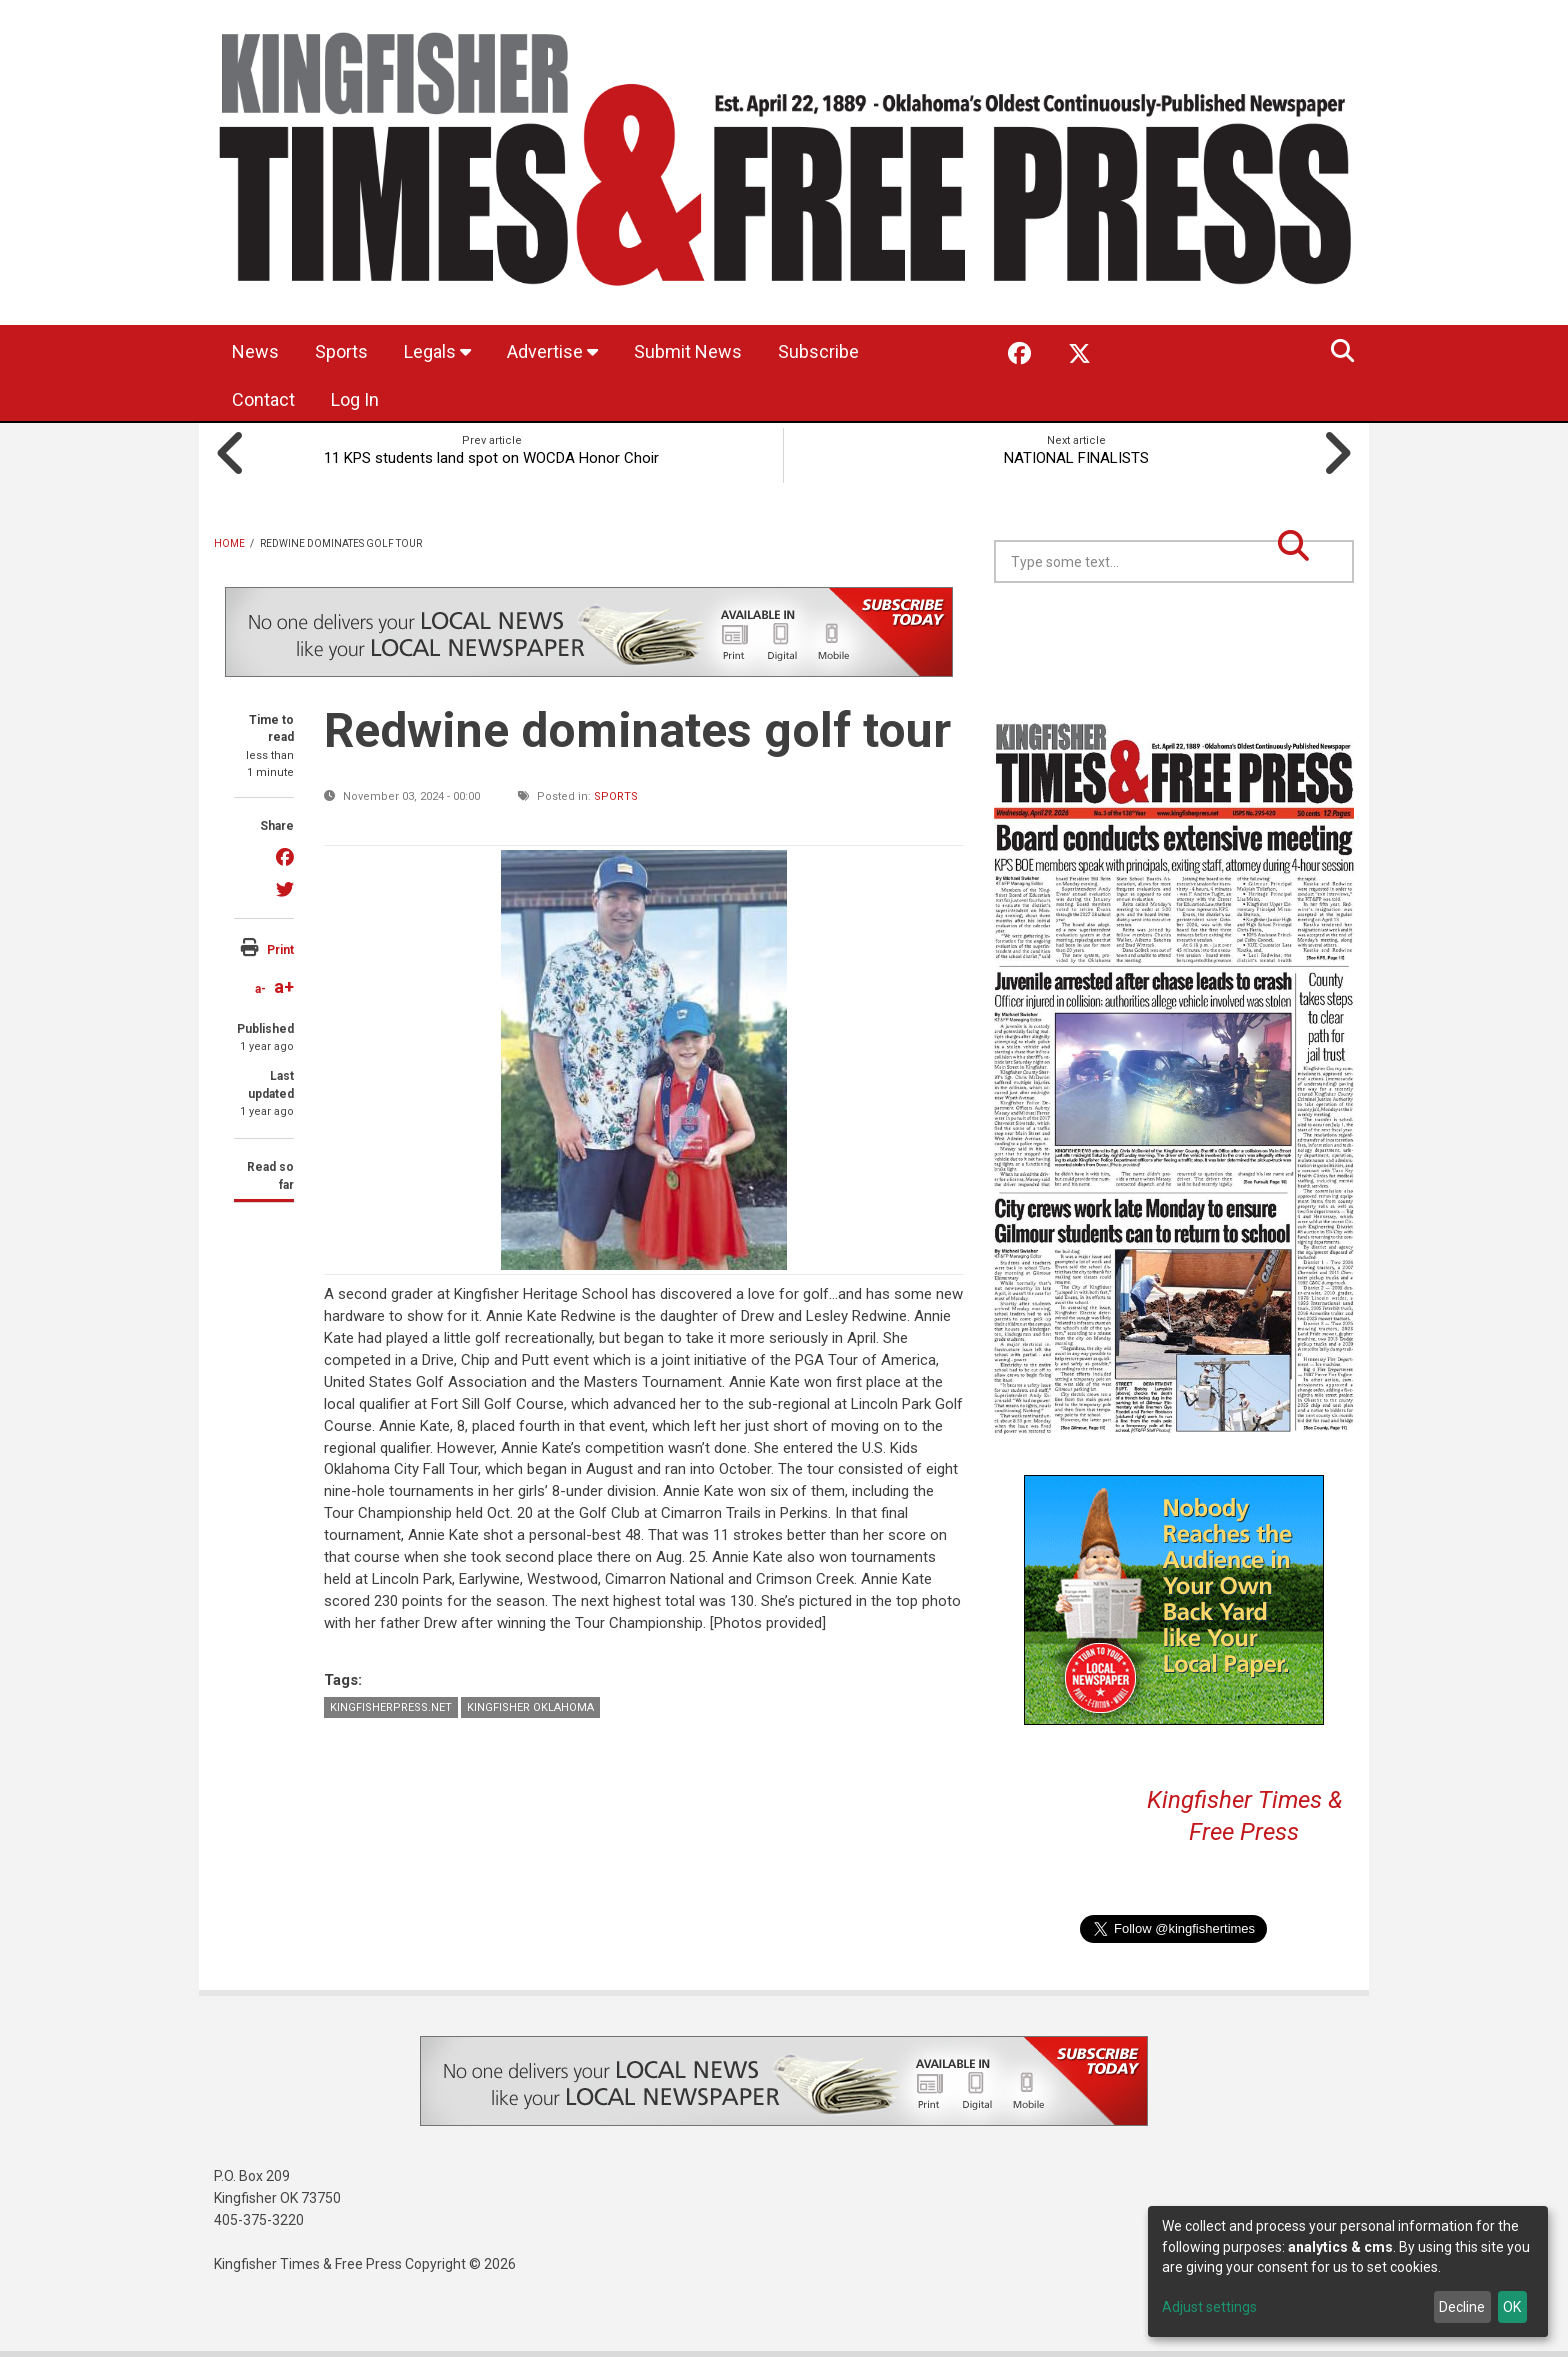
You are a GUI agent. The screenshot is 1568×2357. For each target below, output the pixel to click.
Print (280, 950)
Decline (1462, 2307)
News (255, 351)
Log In (355, 399)
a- (260, 989)
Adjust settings (1209, 2307)
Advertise (552, 351)
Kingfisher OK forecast (1314, 633)
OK (1512, 2307)
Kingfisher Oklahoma (530, 1707)
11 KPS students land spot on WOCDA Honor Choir (491, 458)
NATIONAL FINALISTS (1076, 458)
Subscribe (818, 351)
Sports (341, 351)
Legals (437, 351)
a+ (284, 986)
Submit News (688, 351)
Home (229, 543)
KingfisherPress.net (391, 1707)
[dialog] (1348, 2271)
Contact (263, 399)
